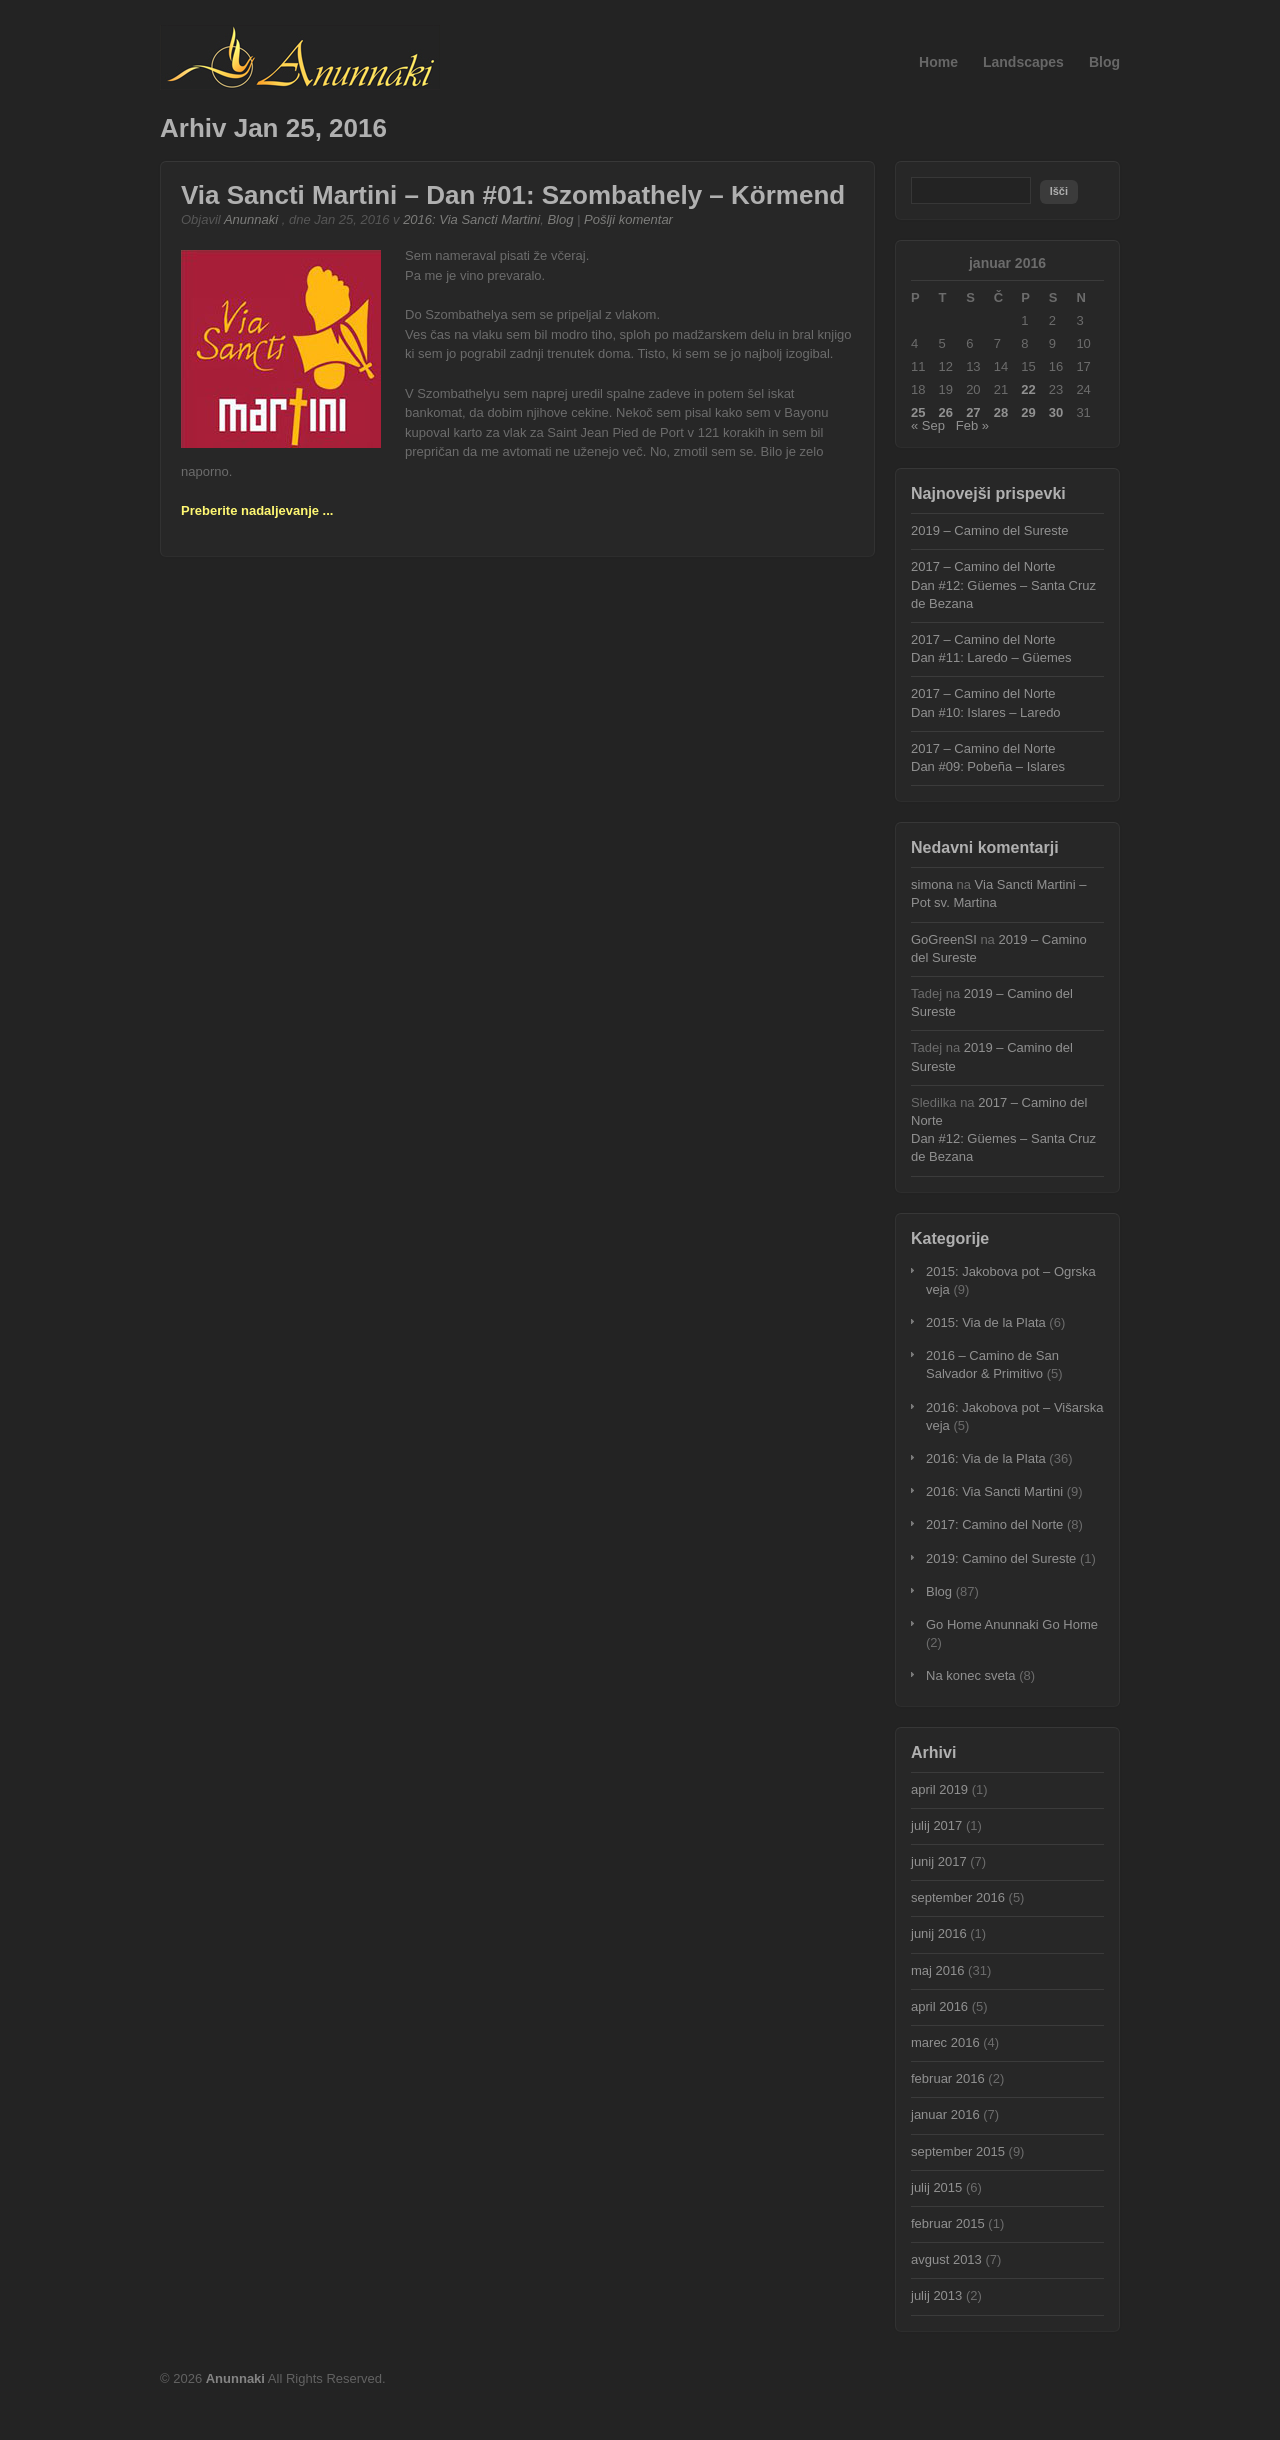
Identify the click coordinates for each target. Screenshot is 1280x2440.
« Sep (928, 425)
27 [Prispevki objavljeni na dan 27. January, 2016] (973, 412)
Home (938, 62)
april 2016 (939, 2006)
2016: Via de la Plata (986, 1458)
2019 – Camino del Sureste (990, 530)
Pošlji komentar (628, 219)
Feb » (972, 425)
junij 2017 (939, 1861)
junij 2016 (939, 1933)
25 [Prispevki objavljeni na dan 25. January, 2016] (918, 412)
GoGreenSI (944, 939)
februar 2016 (948, 2078)
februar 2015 (948, 2223)
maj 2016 (937, 1970)
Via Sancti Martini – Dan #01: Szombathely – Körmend (513, 195)
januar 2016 (945, 2114)
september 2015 (958, 2151)
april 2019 (939, 1789)
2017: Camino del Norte (994, 1524)
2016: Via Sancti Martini (471, 219)
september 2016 (958, 1897)
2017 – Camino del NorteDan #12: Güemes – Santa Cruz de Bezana (1003, 584)
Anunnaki (251, 219)
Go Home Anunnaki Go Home (1012, 1624)
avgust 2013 (946, 2259)
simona (932, 884)
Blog (1104, 62)
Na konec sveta (971, 1675)
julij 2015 (936, 2187)
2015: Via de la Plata (986, 1322)
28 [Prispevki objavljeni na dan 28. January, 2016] (1001, 412)
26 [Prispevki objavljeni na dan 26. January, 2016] (946, 412)
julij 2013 (936, 2295)
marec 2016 (945, 2042)
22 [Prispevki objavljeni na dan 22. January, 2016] (1028, 389)
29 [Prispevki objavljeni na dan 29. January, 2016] (1028, 412)
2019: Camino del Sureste (1001, 1558)
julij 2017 (936, 1825)
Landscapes (1023, 62)
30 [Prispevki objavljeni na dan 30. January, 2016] (1056, 412)
